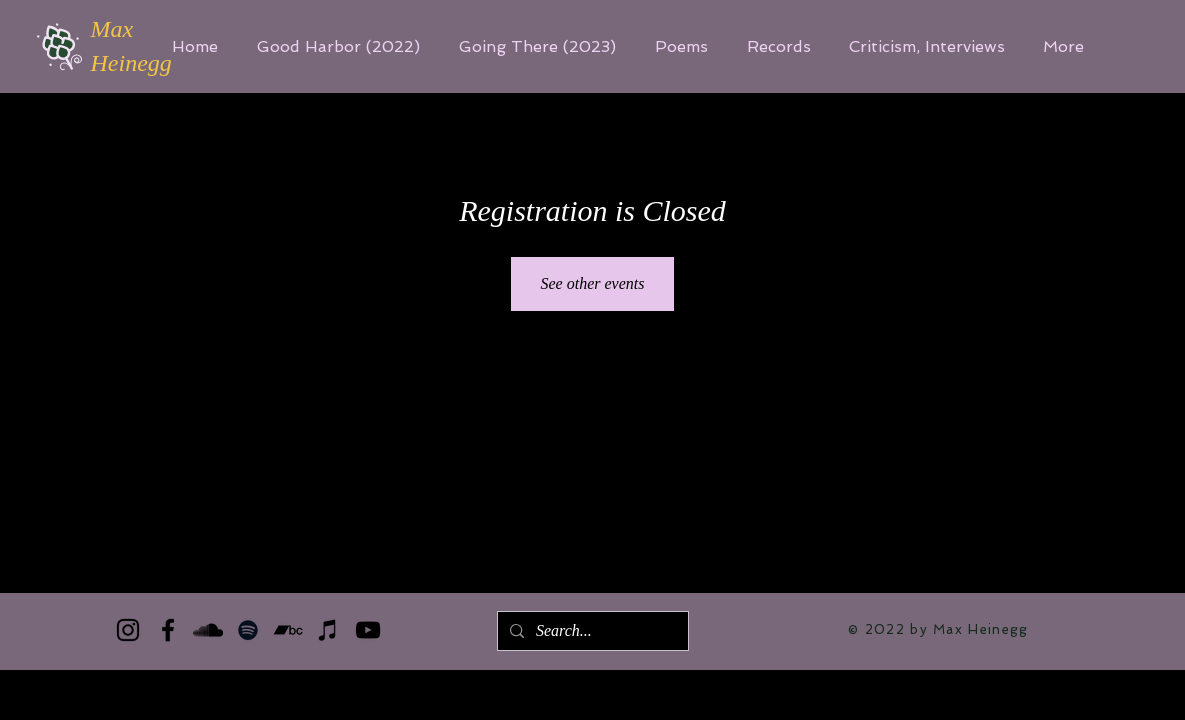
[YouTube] (368, 630)
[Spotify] (248, 630)
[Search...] (591, 631)
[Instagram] (128, 630)
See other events (593, 283)
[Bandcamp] (288, 630)
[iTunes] (328, 630)
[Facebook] (168, 630)
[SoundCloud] (208, 630)
